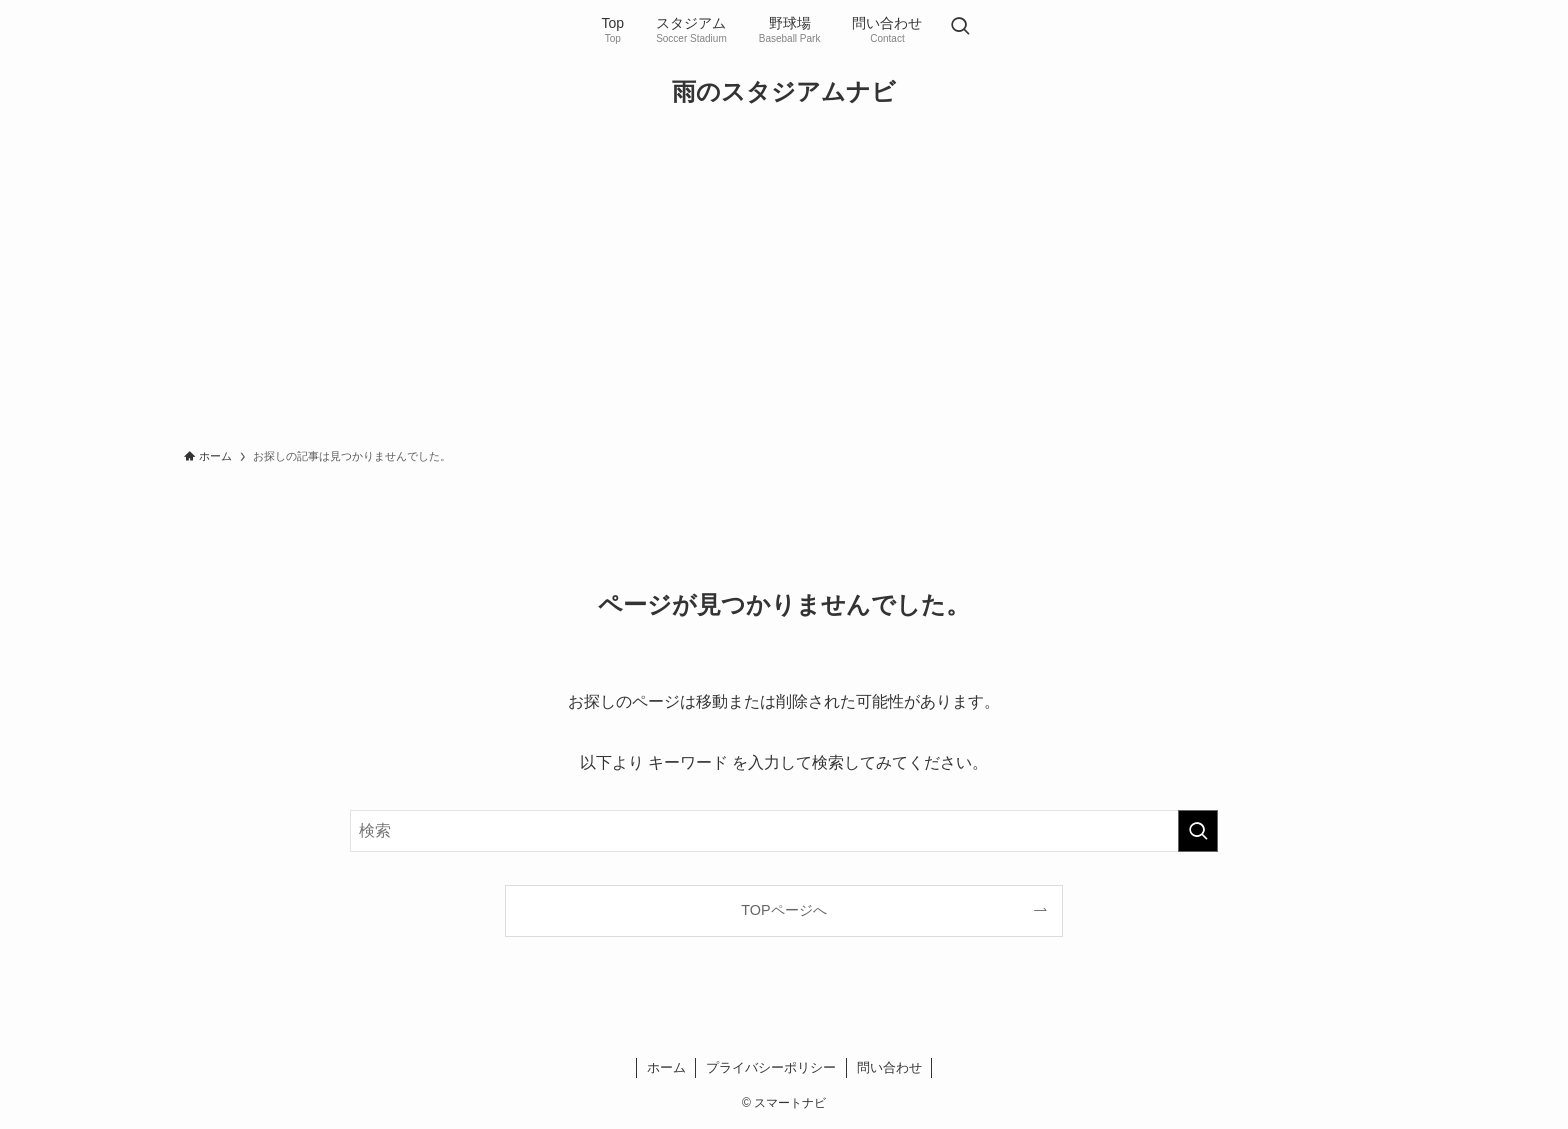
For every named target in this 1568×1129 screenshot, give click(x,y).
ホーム (666, 1067)
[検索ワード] (784, 831)
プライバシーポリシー (771, 1067)
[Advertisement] (784, 286)
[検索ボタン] (960, 28)
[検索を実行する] (1198, 831)
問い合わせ (889, 1067)
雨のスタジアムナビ (784, 92)
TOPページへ (783, 910)
